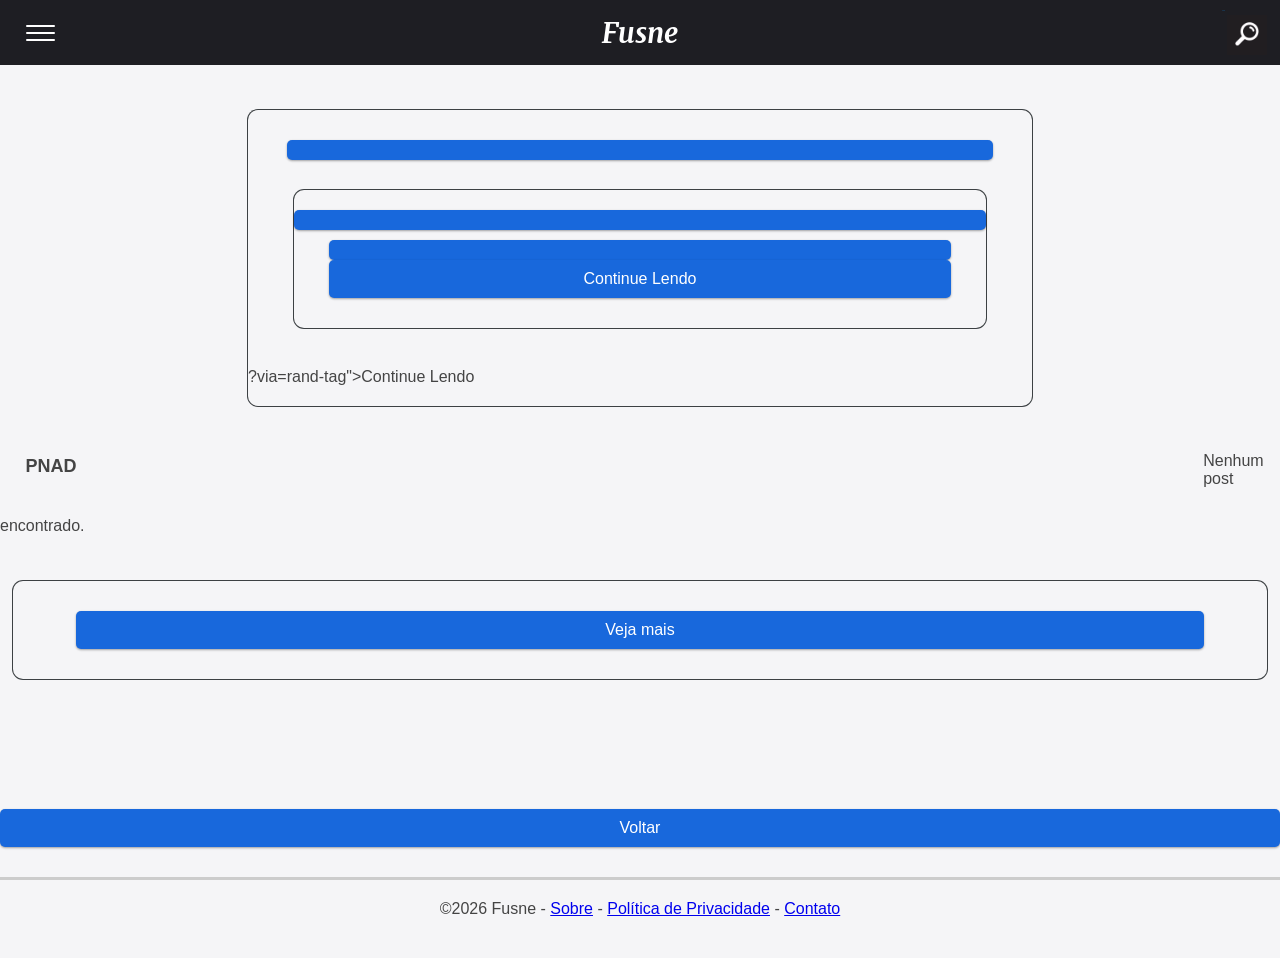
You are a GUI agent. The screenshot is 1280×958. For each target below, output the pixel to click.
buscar (1223, 10)
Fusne (640, 33)
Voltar (640, 827)
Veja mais (639, 629)
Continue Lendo (639, 278)
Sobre (571, 908)
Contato (812, 908)
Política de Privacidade (688, 908)
